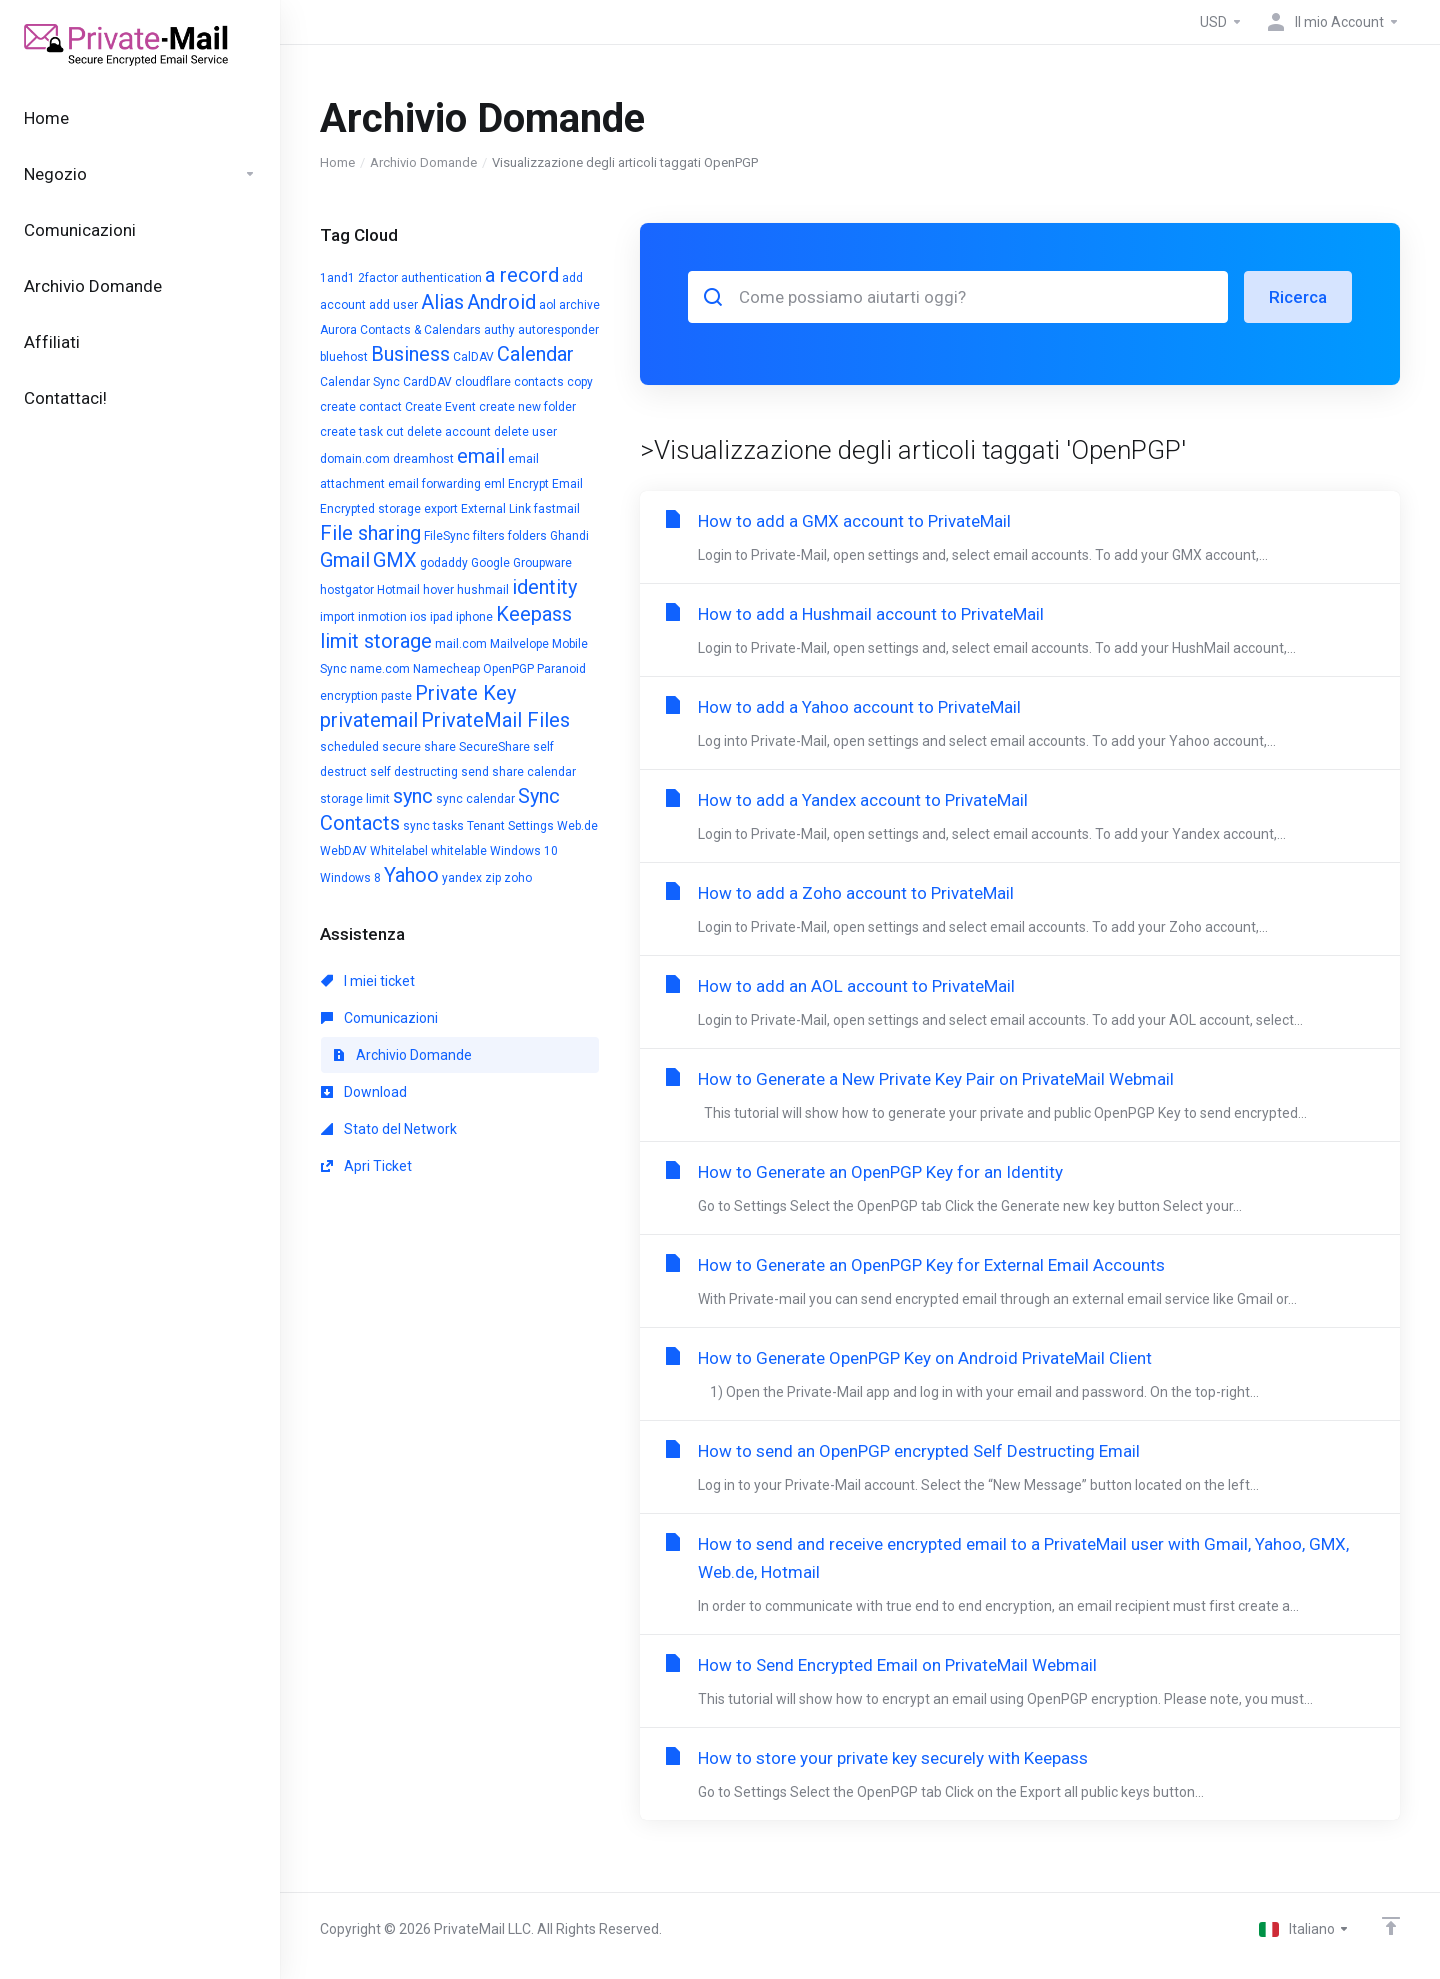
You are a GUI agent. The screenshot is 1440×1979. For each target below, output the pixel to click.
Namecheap (446, 669)
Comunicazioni (379, 1018)
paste (396, 696)
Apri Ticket (366, 1166)
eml (494, 484)
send (475, 772)
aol (547, 305)
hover (438, 590)
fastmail (557, 509)
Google (490, 563)
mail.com (461, 644)
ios (418, 617)
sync (413, 796)
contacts (539, 382)
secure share (419, 747)
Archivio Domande (423, 162)
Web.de (577, 826)
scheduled (349, 747)
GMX (395, 560)
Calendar (535, 354)
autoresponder (558, 330)
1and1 (337, 278)
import (337, 617)
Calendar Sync (360, 382)
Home (337, 162)
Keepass (534, 614)
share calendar (534, 772)
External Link (496, 509)
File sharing (370, 533)
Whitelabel (399, 851)
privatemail (369, 720)
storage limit (355, 799)
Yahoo (411, 875)
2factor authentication (420, 278)
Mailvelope (519, 644)
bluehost (344, 357)
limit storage (376, 641)
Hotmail (398, 590)
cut (395, 432)
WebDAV (343, 851)
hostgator (347, 590)
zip (493, 878)
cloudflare (483, 382)
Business (410, 354)
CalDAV (473, 357)
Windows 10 (524, 851)
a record (522, 275)
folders (527, 536)
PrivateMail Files (495, 720)
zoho (518, 878)
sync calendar (475, 799)
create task (351, 432)
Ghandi (569, 536)
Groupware (542, 563)
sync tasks (433, 826)
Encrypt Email (545, 484)
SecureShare (494, 747)
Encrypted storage (370, 509)
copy (580, 382)
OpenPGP (508, 669)
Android (501, 302)
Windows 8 (350, 878)
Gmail (345, 560)
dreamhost (423, 459)
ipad (441, 617)
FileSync (447, 536)
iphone (474, 617)
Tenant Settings (510, 826)
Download (364, 1092)
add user (393, 305)
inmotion (382, 617)
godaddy (444, 563)
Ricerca (1298, 297)
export (441, 509)
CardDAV (427, 382)
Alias (442, 302)
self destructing (414, 772)
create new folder (527, 407)
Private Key (465, 693)
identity (544, 587)
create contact (361, 407)
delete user (525, 432)
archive (579, 305)
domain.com (355, 459)
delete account (449, 432)
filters (489, 536)
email (481, 456)
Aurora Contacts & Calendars (400, 330)
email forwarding (434, 484)
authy (499, 330)
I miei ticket (368, 981)
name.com (380, 669)
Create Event (440, 407)
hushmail (483, 590)
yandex (462, 878)
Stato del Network (389, 1129)
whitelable (459, 851)
